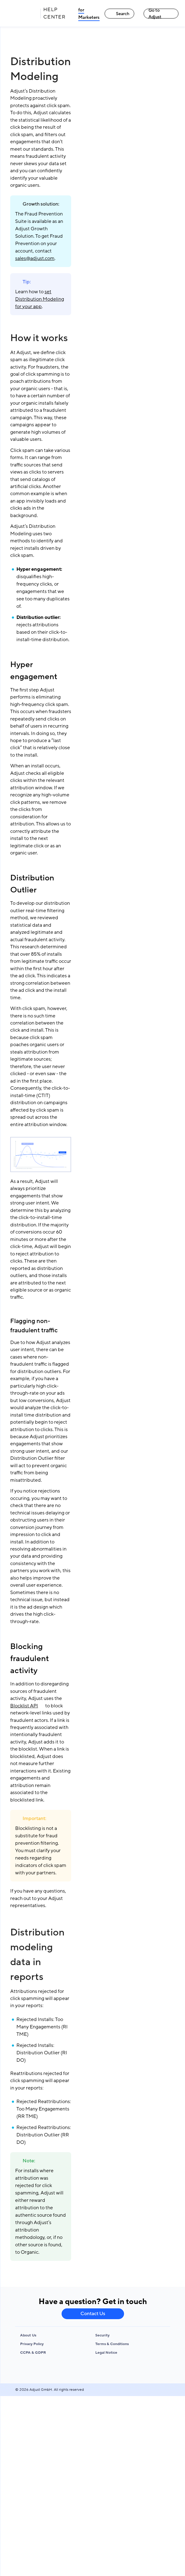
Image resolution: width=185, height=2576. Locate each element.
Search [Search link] (120, 14)
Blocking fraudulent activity (29, 1658)
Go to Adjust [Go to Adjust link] (154, 14)
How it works (39, 338)
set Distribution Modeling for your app (39, 299)
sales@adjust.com (34, 258)
